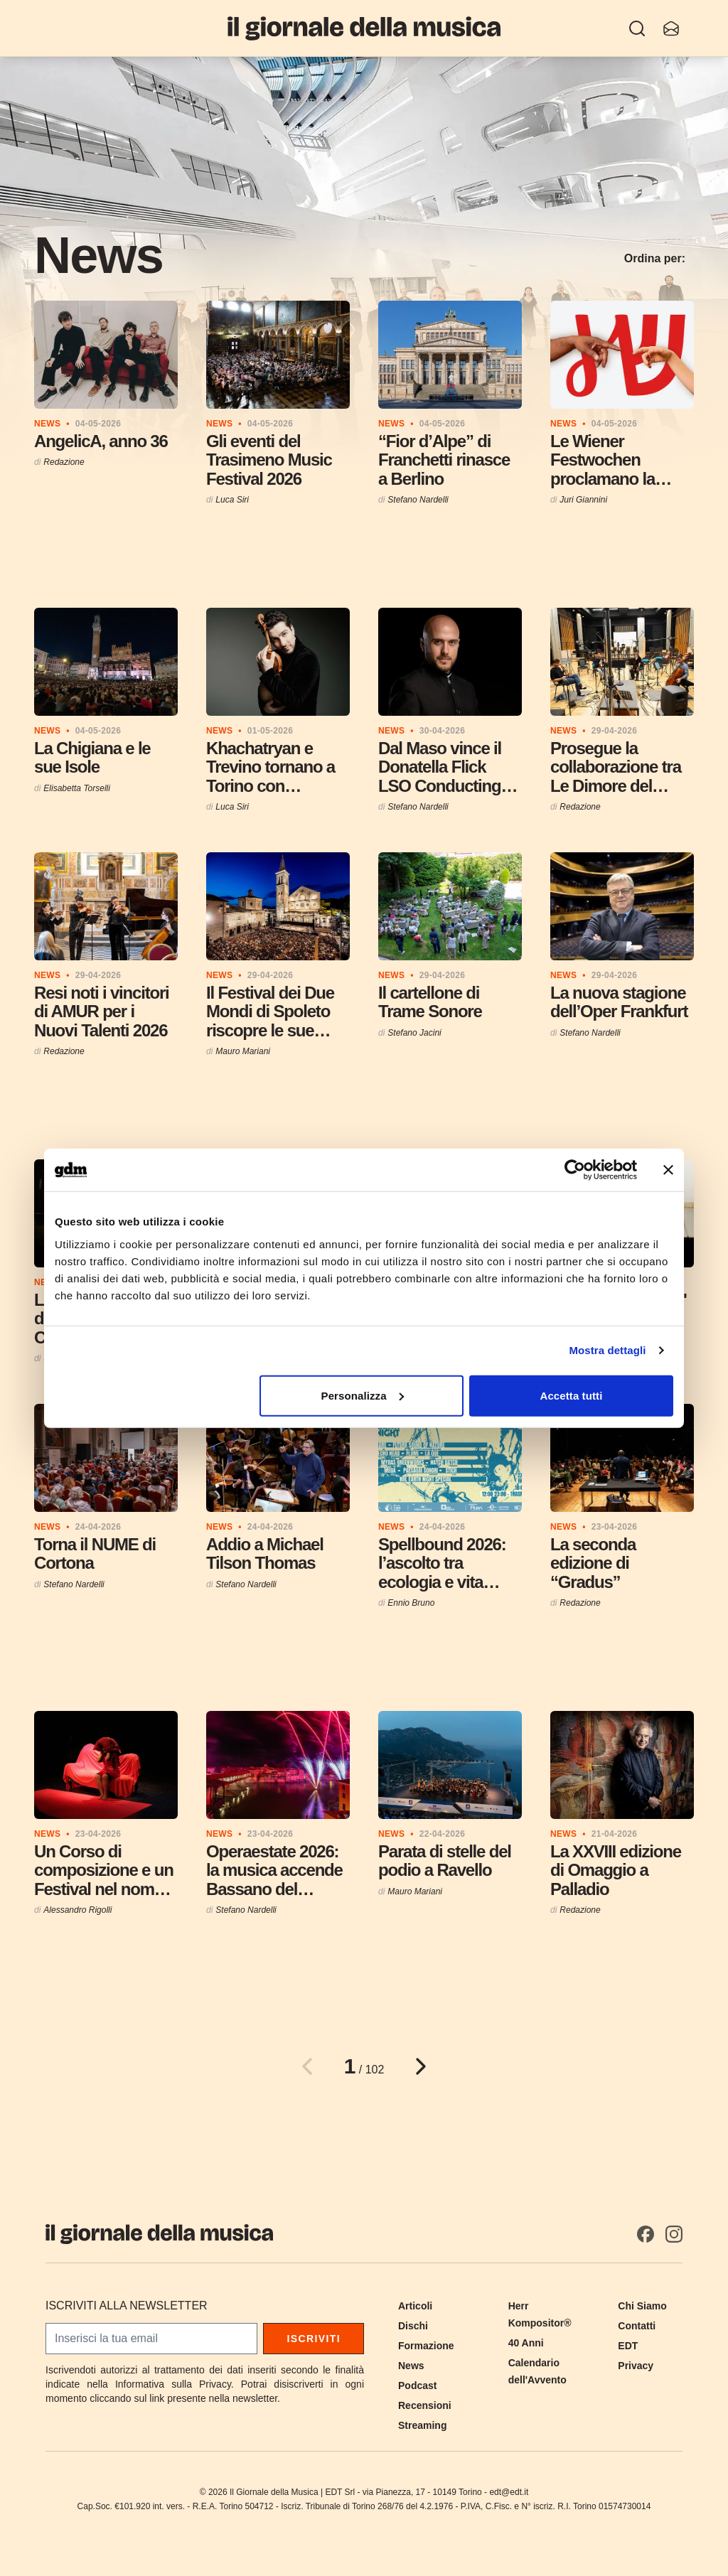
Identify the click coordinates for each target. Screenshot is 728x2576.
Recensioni (424, 2405)
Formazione (426, 2345)
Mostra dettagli (607, 1350)
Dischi (413, 2325)
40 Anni (526, 2343)
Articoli (415, 2306)
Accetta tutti (571, 1395)
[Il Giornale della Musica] (364, 28)
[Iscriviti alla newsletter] (671, 28)
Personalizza (362, 1395)
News (411, 2365)
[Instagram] (673, 2234)
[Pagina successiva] (421, 2066)
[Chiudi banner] (668, 1170)
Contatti (636, 2325)
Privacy (635, 2365)
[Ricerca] (637, 28)
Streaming (422, 2425)
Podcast (417, 2385)
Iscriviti (314, 2338)
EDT (628, 2345)
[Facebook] (645, 2234)
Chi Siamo (642, 2306)
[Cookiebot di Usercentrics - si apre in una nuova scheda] (575, 1170)
